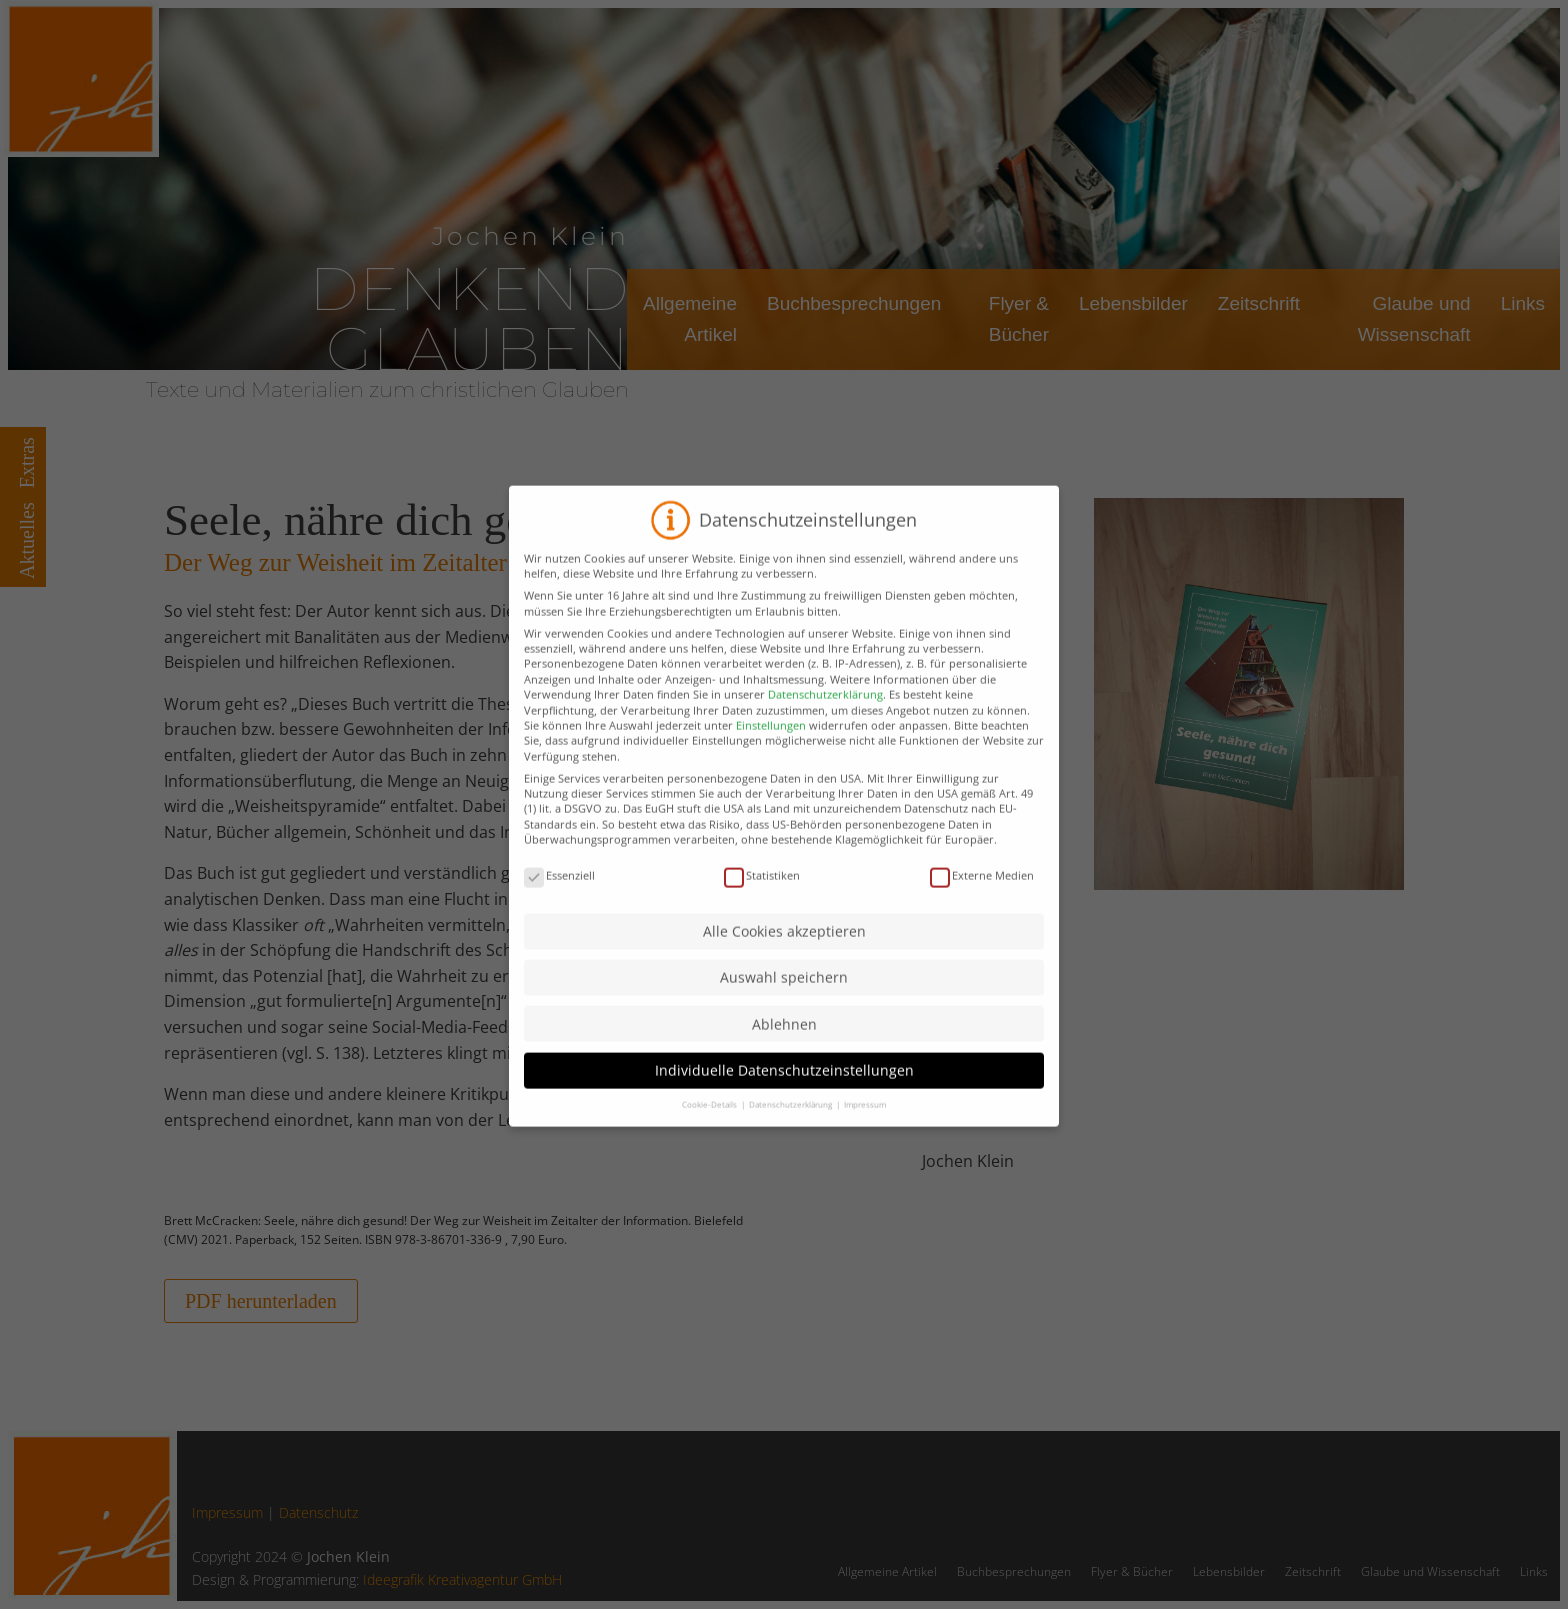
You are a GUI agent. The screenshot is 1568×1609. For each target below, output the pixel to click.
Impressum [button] (865, 1127)
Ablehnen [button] (784, 1047)
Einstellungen (771, 748)
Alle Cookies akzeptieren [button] (784, 954)
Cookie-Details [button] (710, 1127)
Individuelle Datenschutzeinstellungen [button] (784, 1093)
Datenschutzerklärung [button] (791, 1127)
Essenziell (559, 899)
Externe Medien (982, 899)
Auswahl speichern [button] (784, 1001)
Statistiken (762, 899)
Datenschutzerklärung (825, 718)
